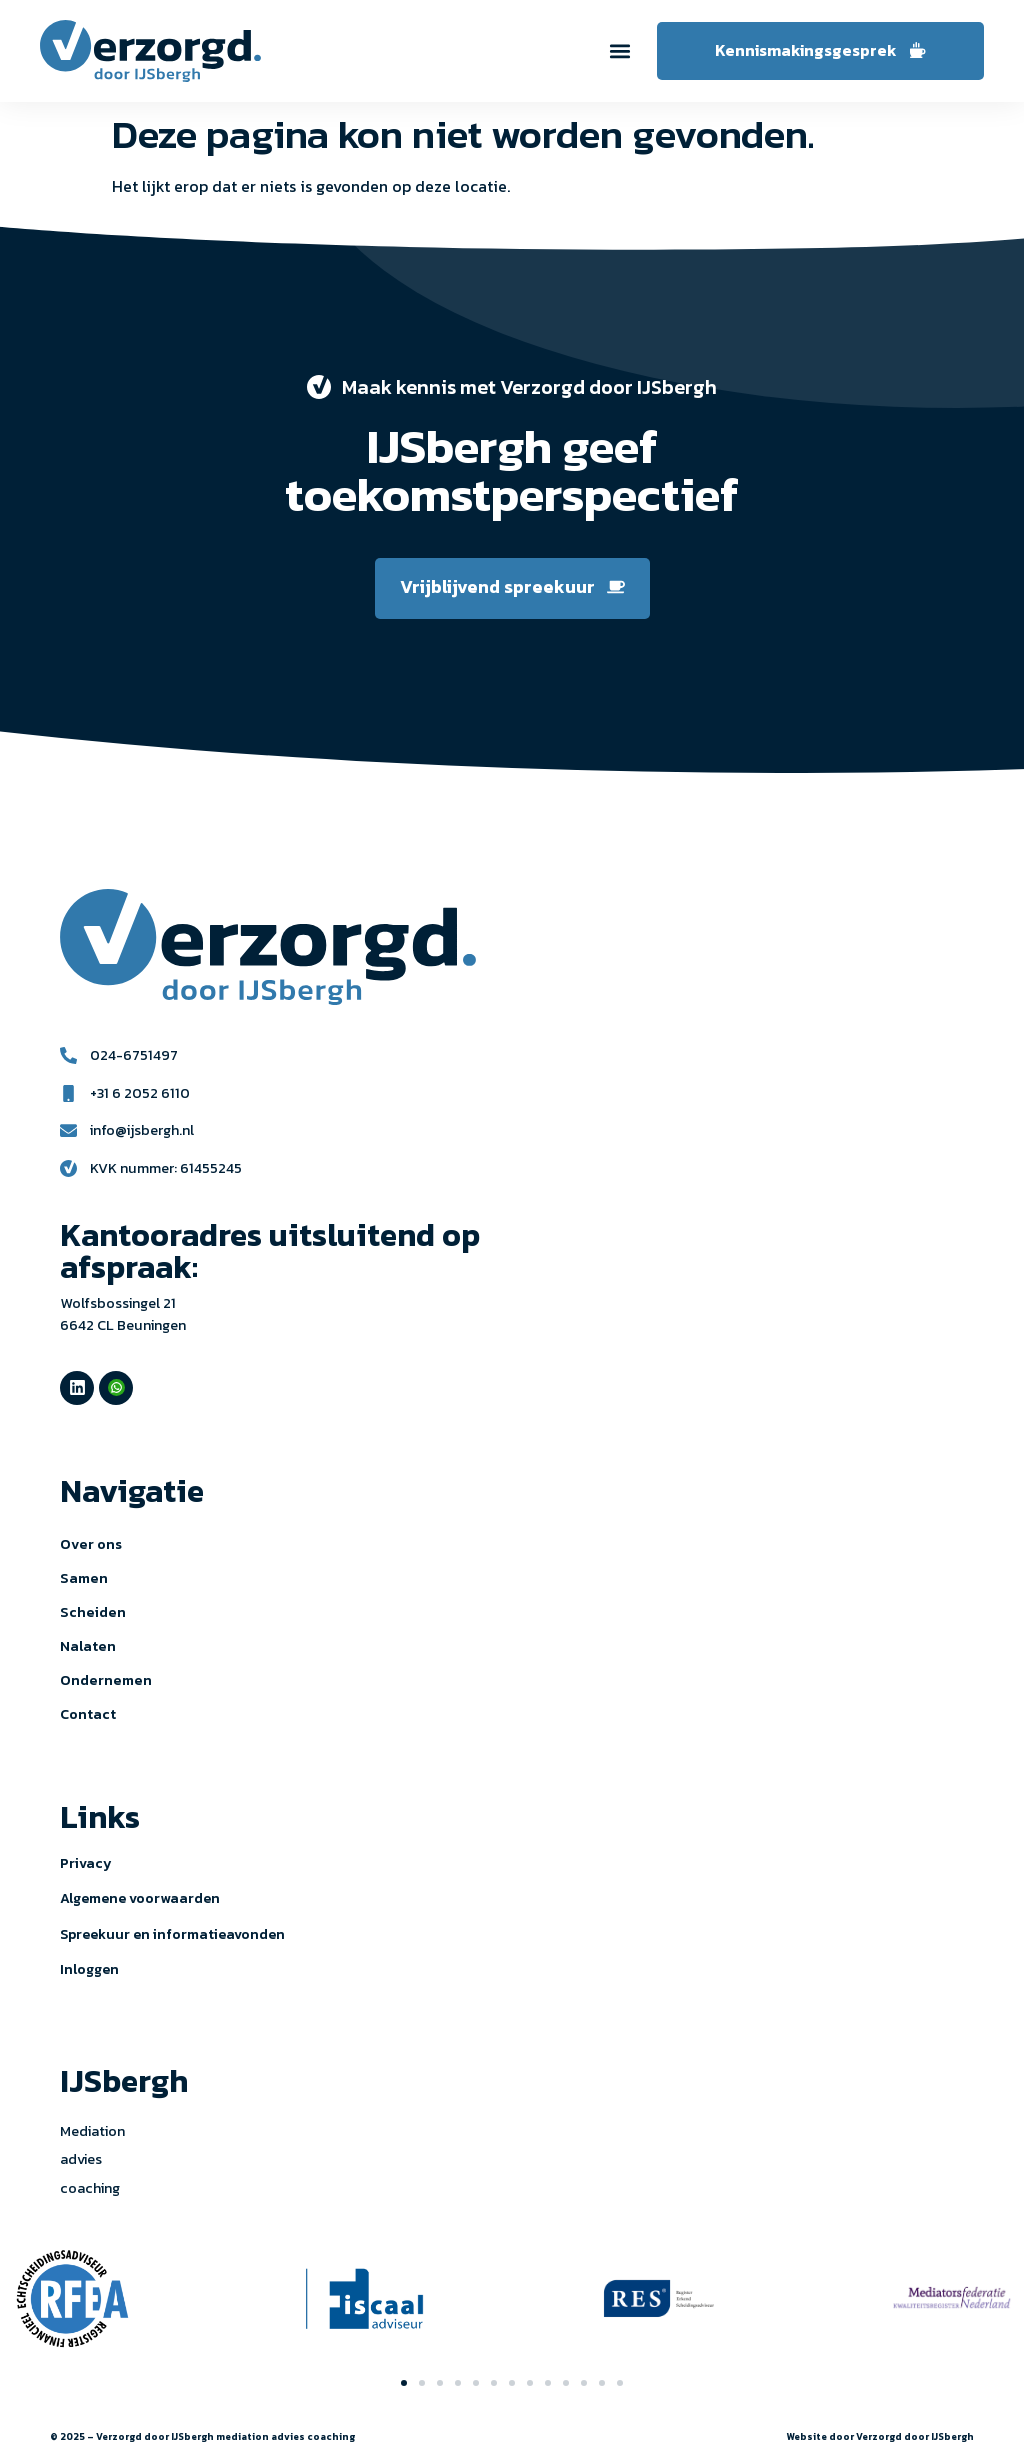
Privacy (86, 1863)
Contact (88, 1714)
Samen (84, 1578)
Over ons (91, 1544)
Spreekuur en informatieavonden (172, 1934)
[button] (620, 50)
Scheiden (93, 1612)
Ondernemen (106, 1680)
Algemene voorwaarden (140, 1898)
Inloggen (89, 1969)
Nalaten (88, 1646)
